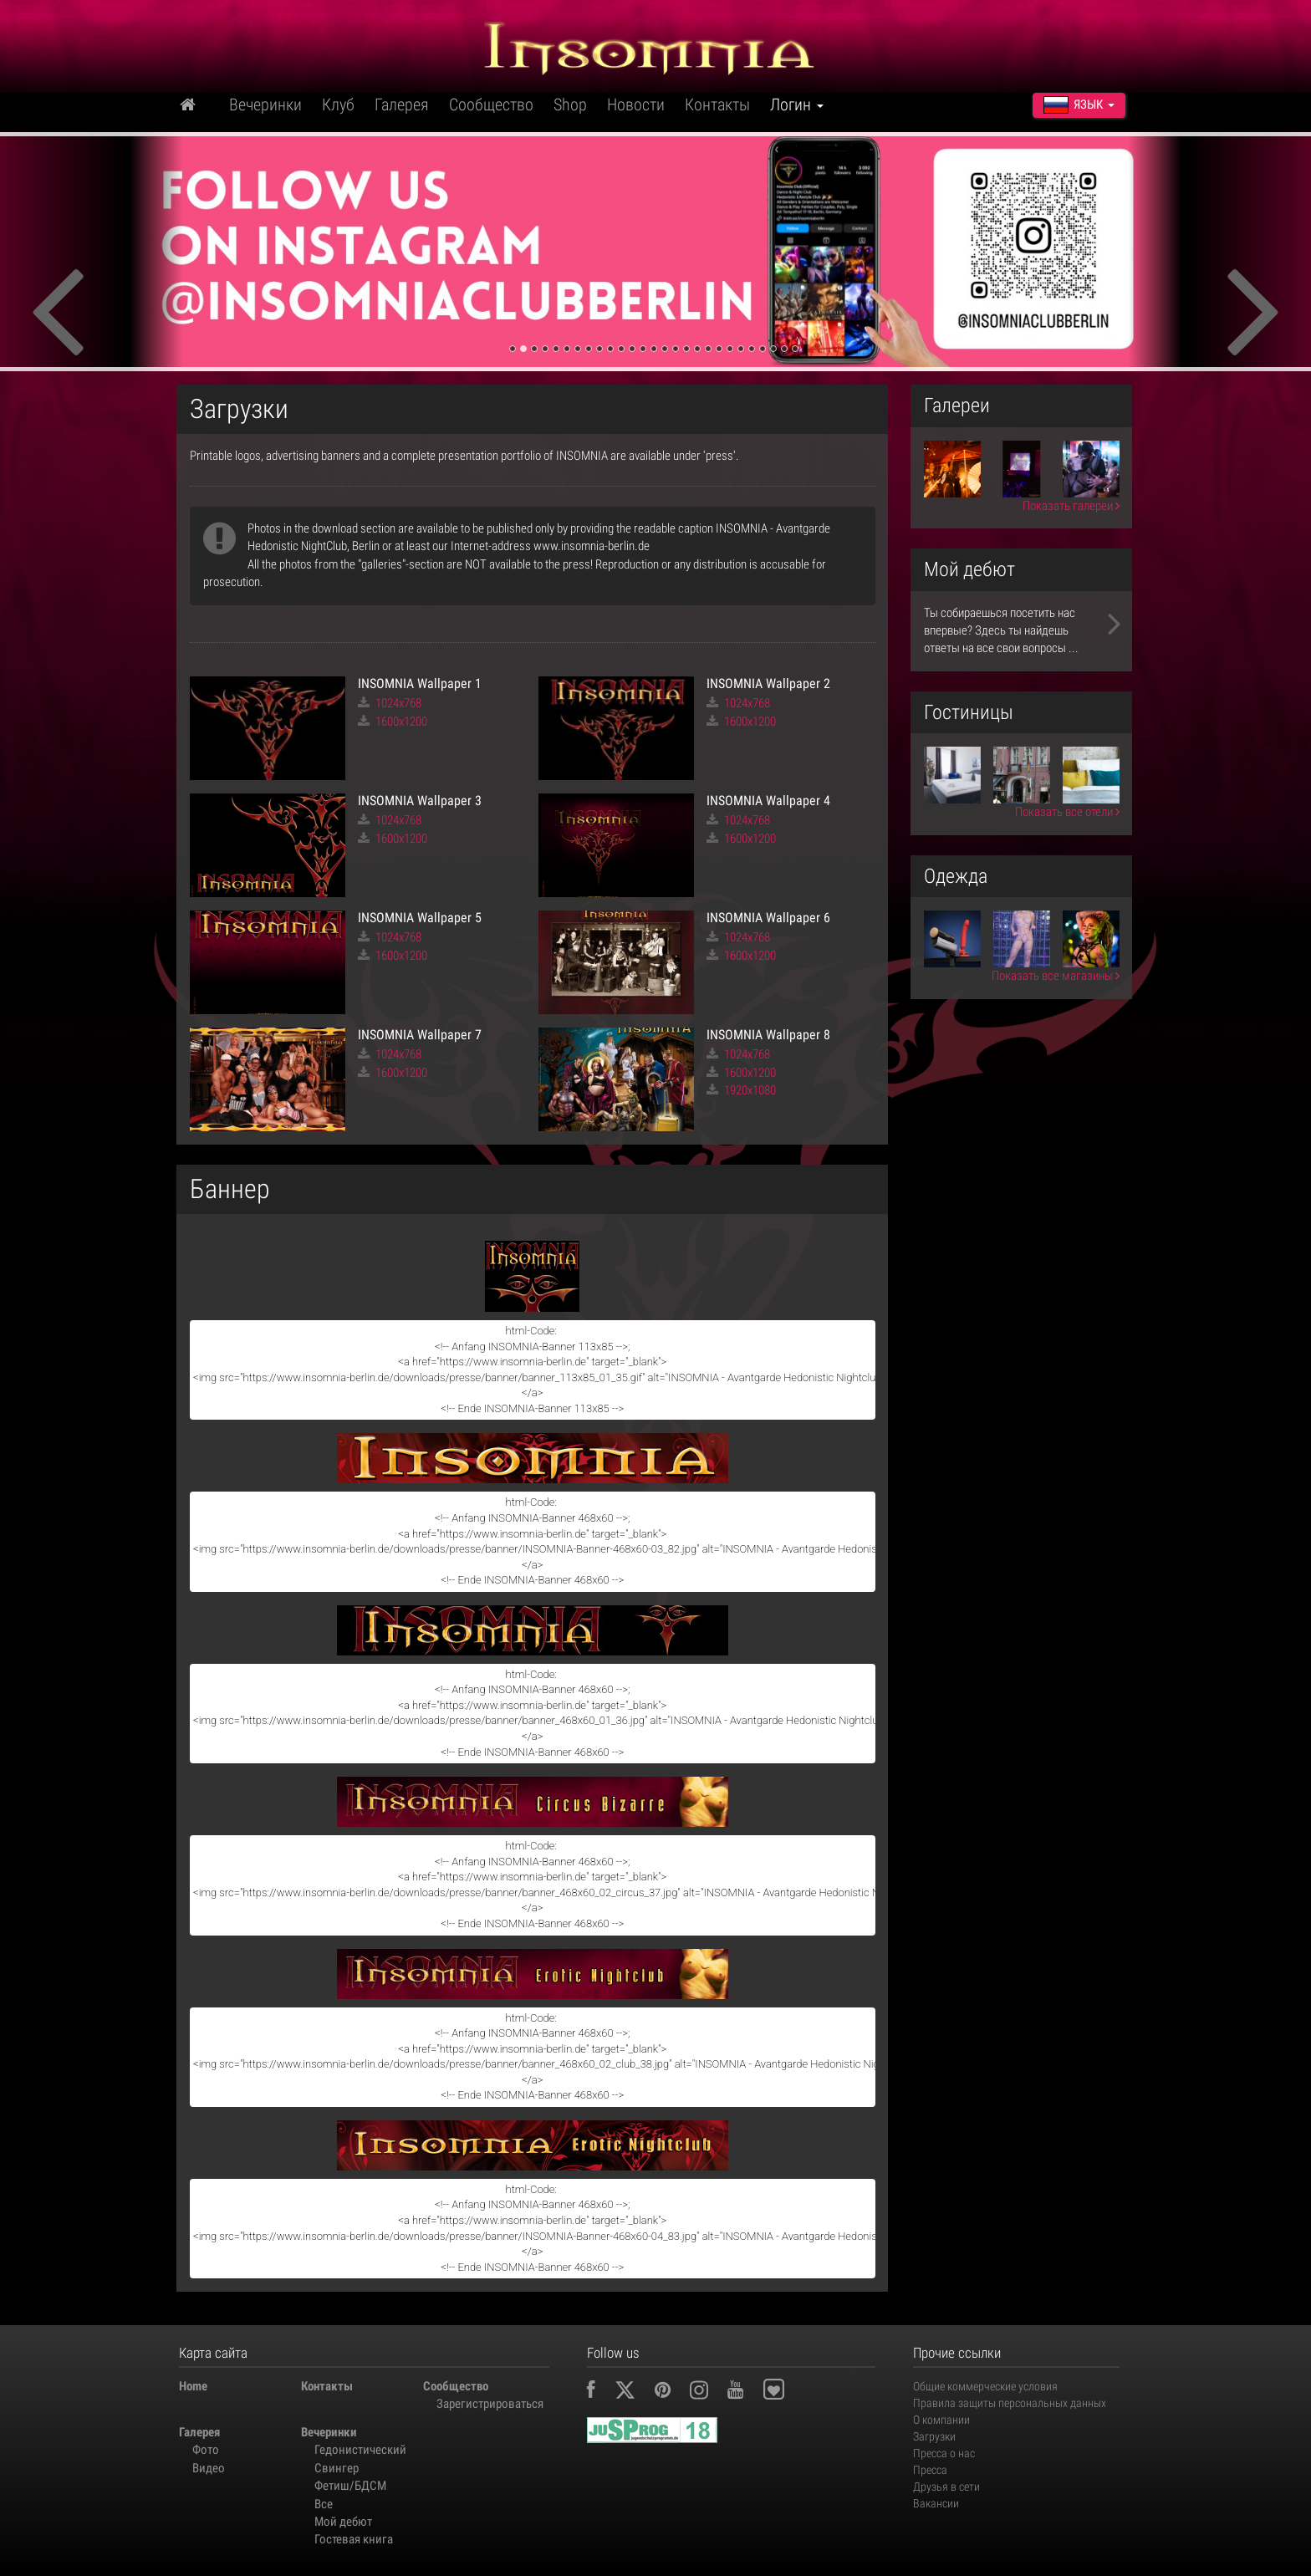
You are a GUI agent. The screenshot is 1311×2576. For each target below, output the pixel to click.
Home (193, 2386)
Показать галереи (1071, 505)
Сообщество (491, 104)
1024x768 (389, 703)
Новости (636, 104)
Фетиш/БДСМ (350, 2485)
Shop (570, 104)
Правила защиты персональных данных (1009, 2403)
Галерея (402, 104)
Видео (208, 2468)
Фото (205, 2449)
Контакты (717, 104)
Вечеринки (265, 104)
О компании (941, 2419)
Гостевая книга (353, 2539)
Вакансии (936, 2503)
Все (323, 2504)
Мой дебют (343, 2521)
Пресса (930, 2470)
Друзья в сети (946, 2486)
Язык (1079, 104)
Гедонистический (360, 2449)
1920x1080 (741, 1090)
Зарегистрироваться (489, 2403)
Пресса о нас (944, 2453)
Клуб (338, 104)
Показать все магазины (1056, 975)
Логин (797, 104)
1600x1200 (392, 721)
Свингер (336, 2468)
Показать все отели (1067, 811)
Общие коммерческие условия (985, 2386)
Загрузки (934, 2436)
